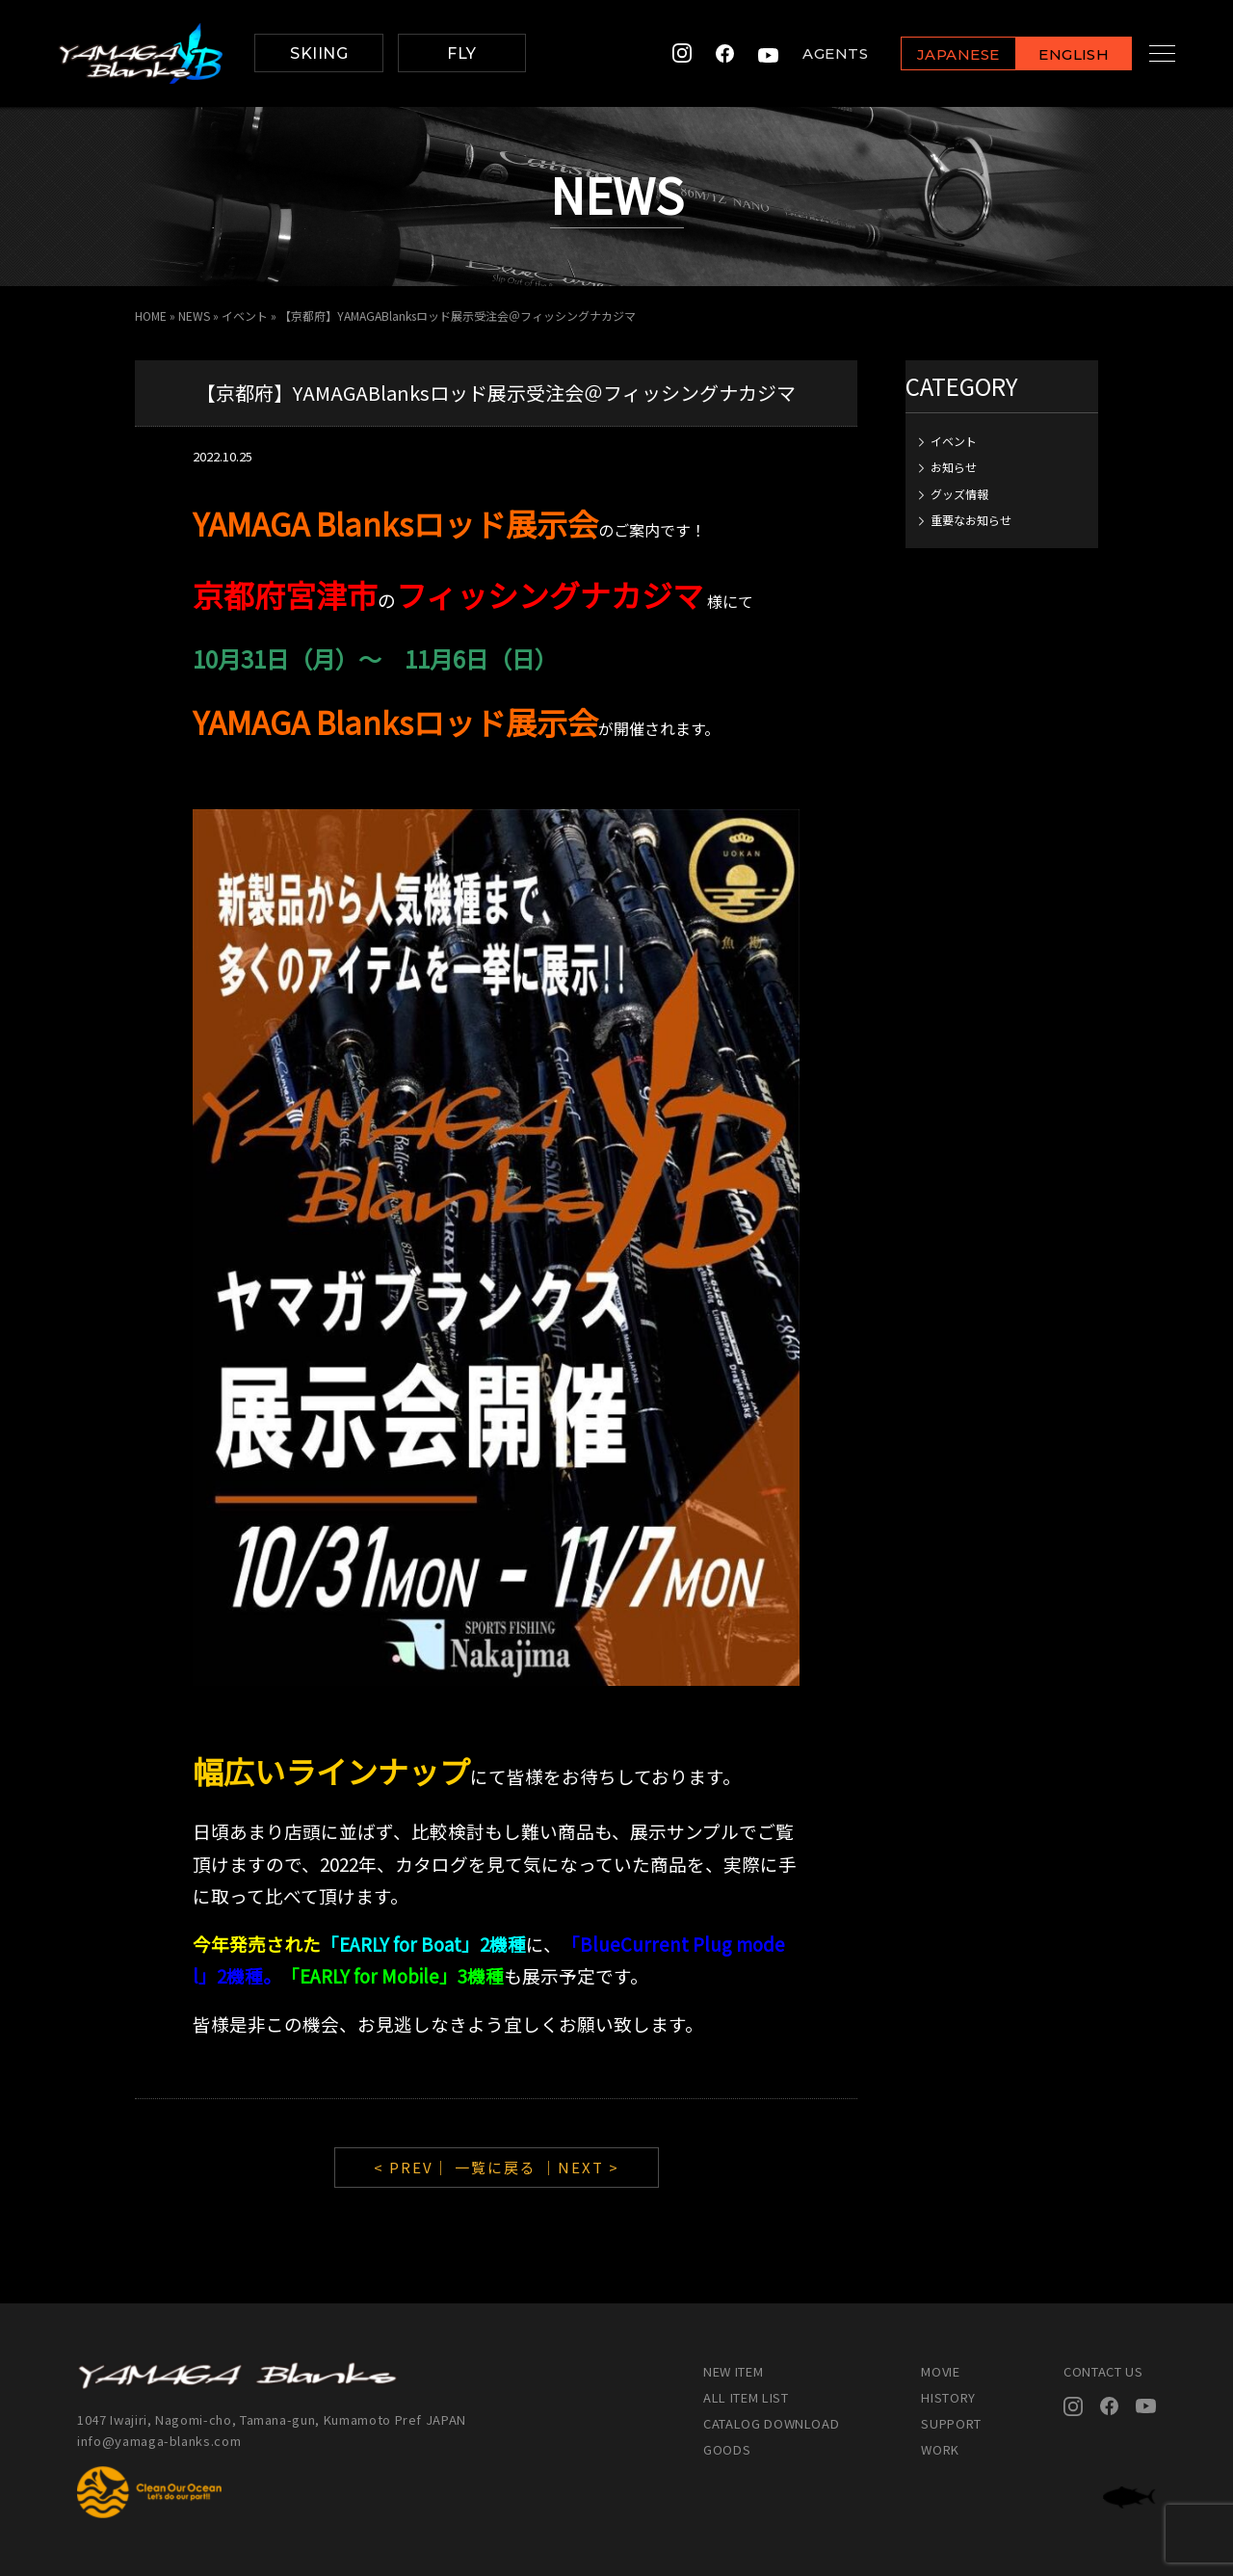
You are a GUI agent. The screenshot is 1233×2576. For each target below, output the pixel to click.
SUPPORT (951, 2423)
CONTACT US (1103, 2371)
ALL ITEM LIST (745, 2397)
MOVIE (940, 2371)
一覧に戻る (496, 2167)
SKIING (319, 53)
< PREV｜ (414, 2167)
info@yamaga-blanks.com (159, 2440)
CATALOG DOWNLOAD (771, 2423)
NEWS (194, 315)
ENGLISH (1055, 54)
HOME (151, 315)
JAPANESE (939, 54)
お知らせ (954, 467)
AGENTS (817, 53)
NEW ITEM (733, 2371)
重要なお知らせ (971, 520)
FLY (461, 53)
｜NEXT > (580, 2167)
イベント (245, 315)
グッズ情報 (959, 494)
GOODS (726, 2449)
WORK (940, 2449)
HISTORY (948, 2397)
